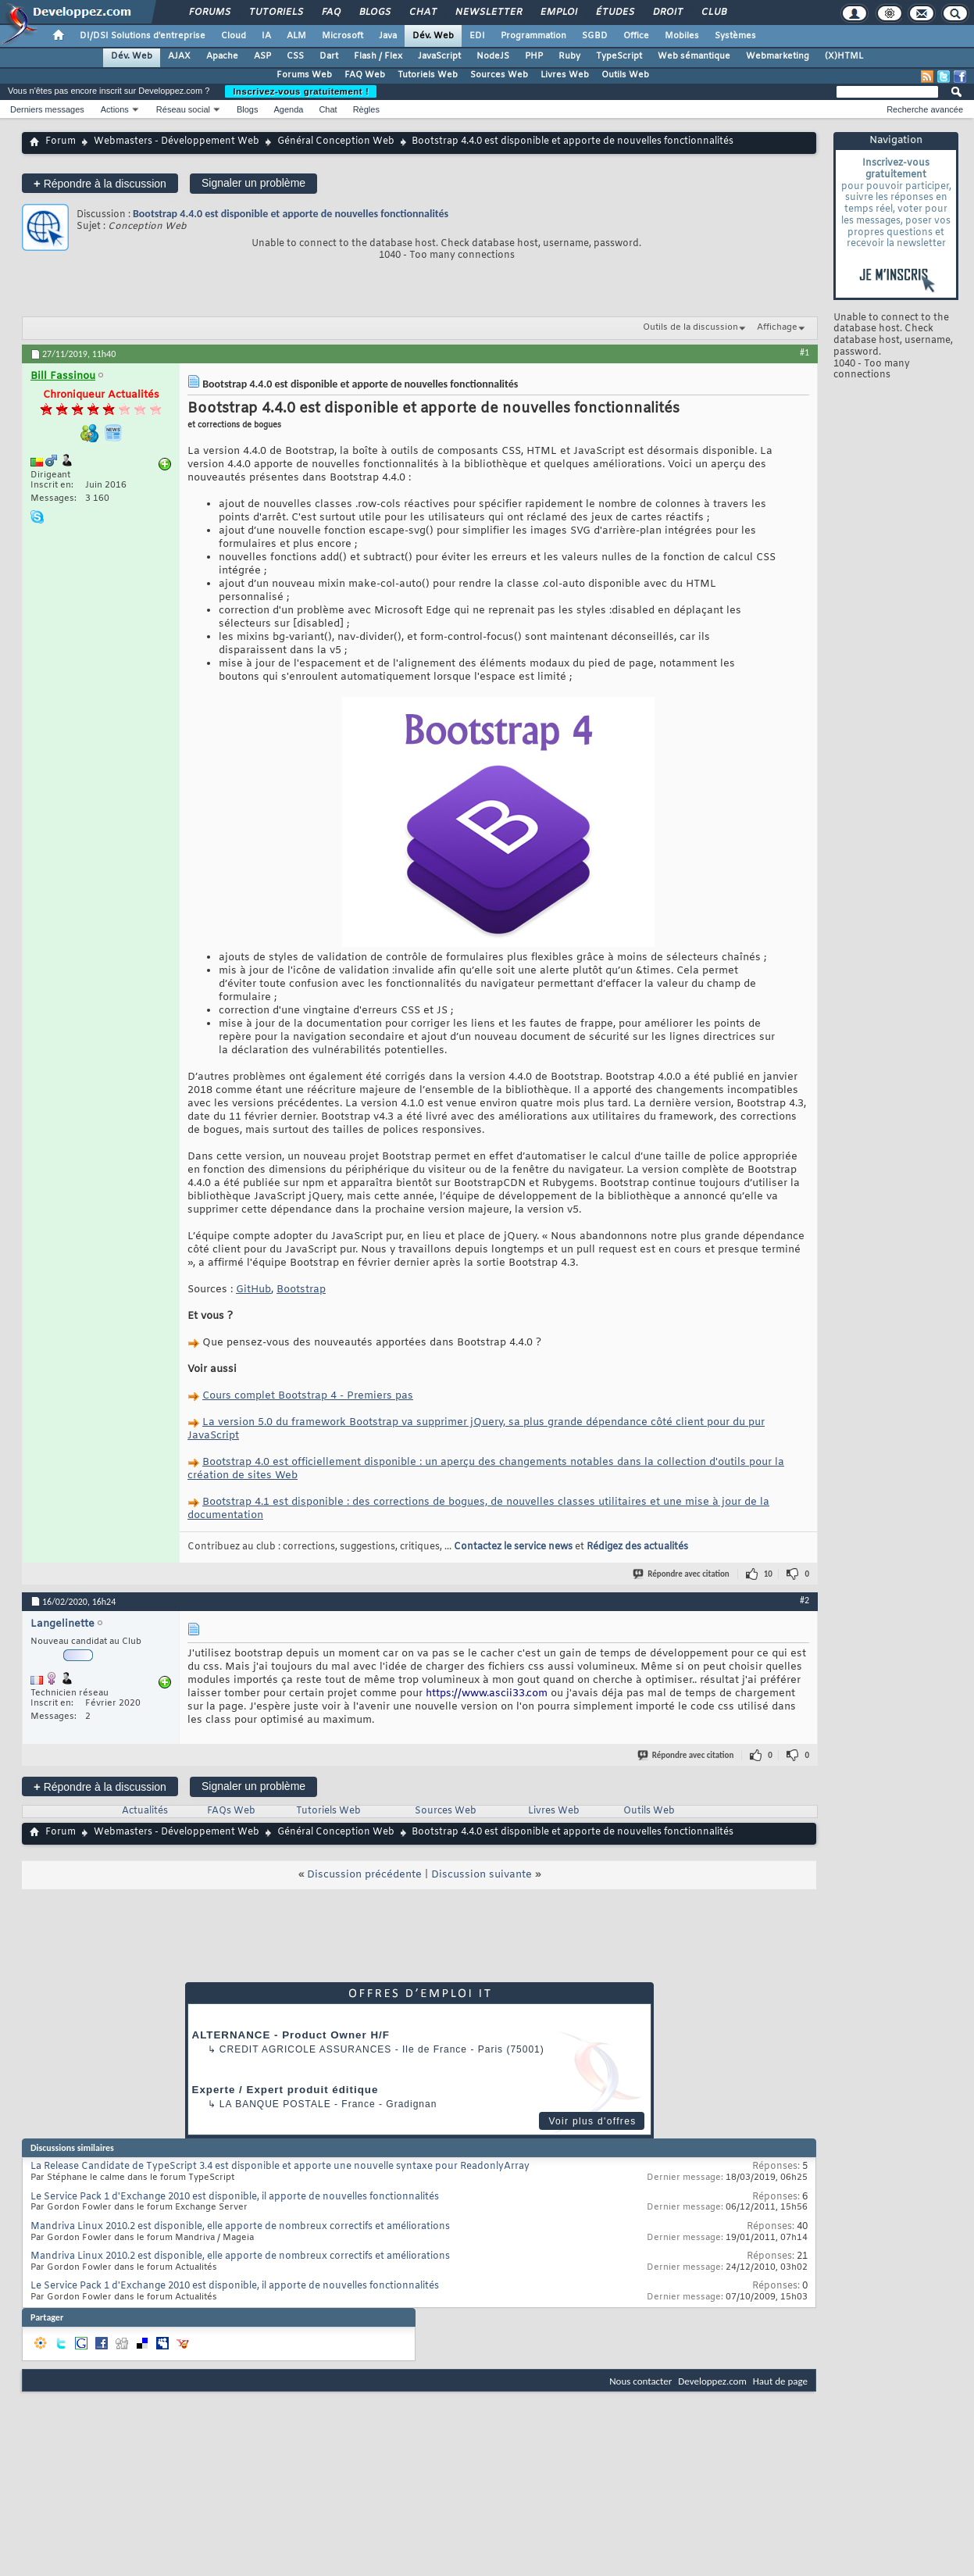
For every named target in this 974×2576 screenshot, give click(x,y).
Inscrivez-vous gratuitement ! (301, 91)
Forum (60, 141)
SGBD (595, 35)
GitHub (253, 1289)
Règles (366, 109)
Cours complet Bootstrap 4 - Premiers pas (307, 1395)
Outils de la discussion (690, 327)
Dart (328, 56)
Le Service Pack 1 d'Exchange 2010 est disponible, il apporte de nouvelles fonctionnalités (234, 2197)
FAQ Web (364, 75)
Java (388, 35)
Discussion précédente (364, 1874)
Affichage (777, 327)
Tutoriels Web (428, 75)
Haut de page (780, 2381)
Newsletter (488, 12)
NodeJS (492, 56)
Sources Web (499, 75)
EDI (477, 35)
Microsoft (342, 35)
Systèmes (735, 35)
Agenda (288, 109)
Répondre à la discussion (100, 183)
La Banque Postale (275, 2104)
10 (768, 1574)
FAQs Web (231, 1811)
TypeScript (619, 56)
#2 (804, 1600)
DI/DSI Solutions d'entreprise (142, 35)
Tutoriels (275, 12)
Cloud (233, 35)
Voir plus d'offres (592, 2121)
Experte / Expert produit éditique (285, 2089)
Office (636, 35)
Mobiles (682, 35)
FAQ (330, 12)
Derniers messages (47, 109)
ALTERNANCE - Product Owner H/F (291, 2035)
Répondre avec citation (682, 1574)
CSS (295, 56)
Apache (222, 56)
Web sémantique (694, 56)
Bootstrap (301, 1289)
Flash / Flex (378, 56)
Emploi (558, 12)
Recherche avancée (925, 109)
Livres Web (565, 75)
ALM (296, 35)
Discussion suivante (481, 1874)
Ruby (569, 56)
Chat (422, 12)
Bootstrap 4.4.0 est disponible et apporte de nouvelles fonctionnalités (290, 213)
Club (713, 12)
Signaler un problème (253, 183)
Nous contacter (640, 2381)
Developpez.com (712, 2381)
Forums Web (304, 75)
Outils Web (625, 75)
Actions (115, 109)
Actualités (145, 1811)
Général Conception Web (335, 141)
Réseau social (183, 109)
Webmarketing (777, 56)
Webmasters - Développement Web (176, 141)
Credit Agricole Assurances (305, 2049)
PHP (534, 56)
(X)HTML (844, 56)
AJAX (179, 56)
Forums (209, 12)
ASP (262, 56)
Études (614, 12)
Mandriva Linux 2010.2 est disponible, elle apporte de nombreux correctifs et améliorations (240, 2227)
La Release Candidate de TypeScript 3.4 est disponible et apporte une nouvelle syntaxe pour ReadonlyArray (280, 2166)
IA (266, 35)
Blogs (374, 12)
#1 (804, 352)
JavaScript (439, 56)
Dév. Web (433, 35)
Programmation (533, 35)
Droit (667, 12)
